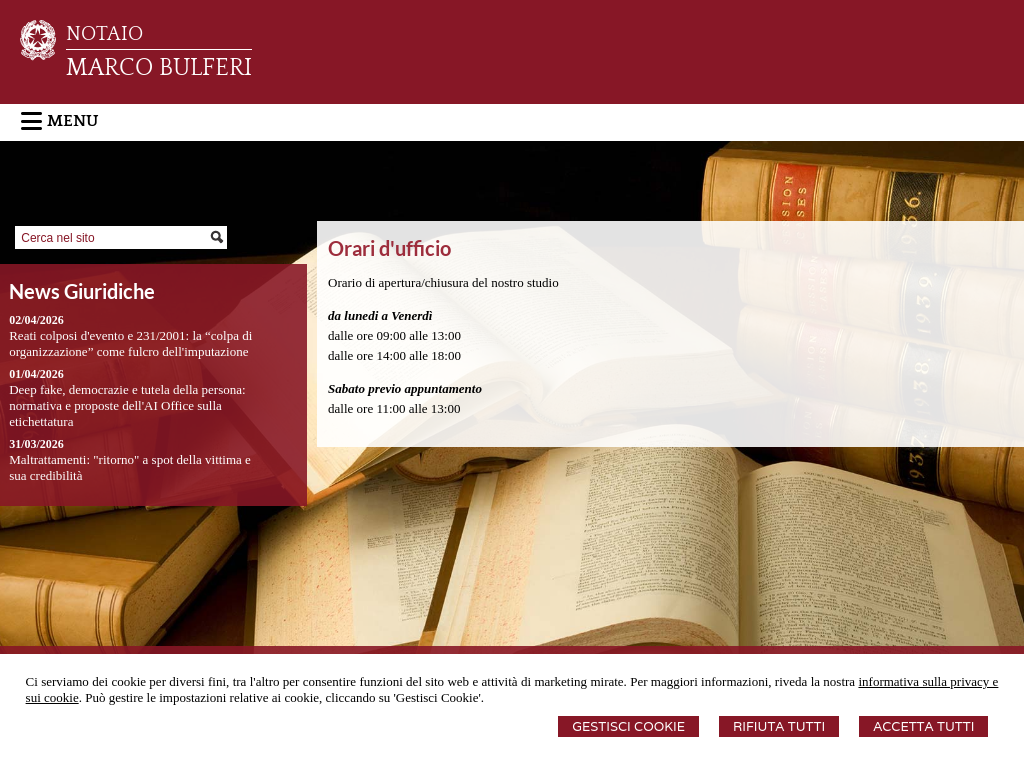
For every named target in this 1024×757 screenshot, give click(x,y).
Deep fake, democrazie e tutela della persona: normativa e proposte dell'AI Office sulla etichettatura (127, 405)
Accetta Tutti (923, 726)
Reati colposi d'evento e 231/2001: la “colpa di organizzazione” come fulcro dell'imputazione (130, 343)
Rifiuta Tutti (779, 726)
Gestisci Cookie (628, 726)
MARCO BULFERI (159, 68)
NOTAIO (104, 34)
